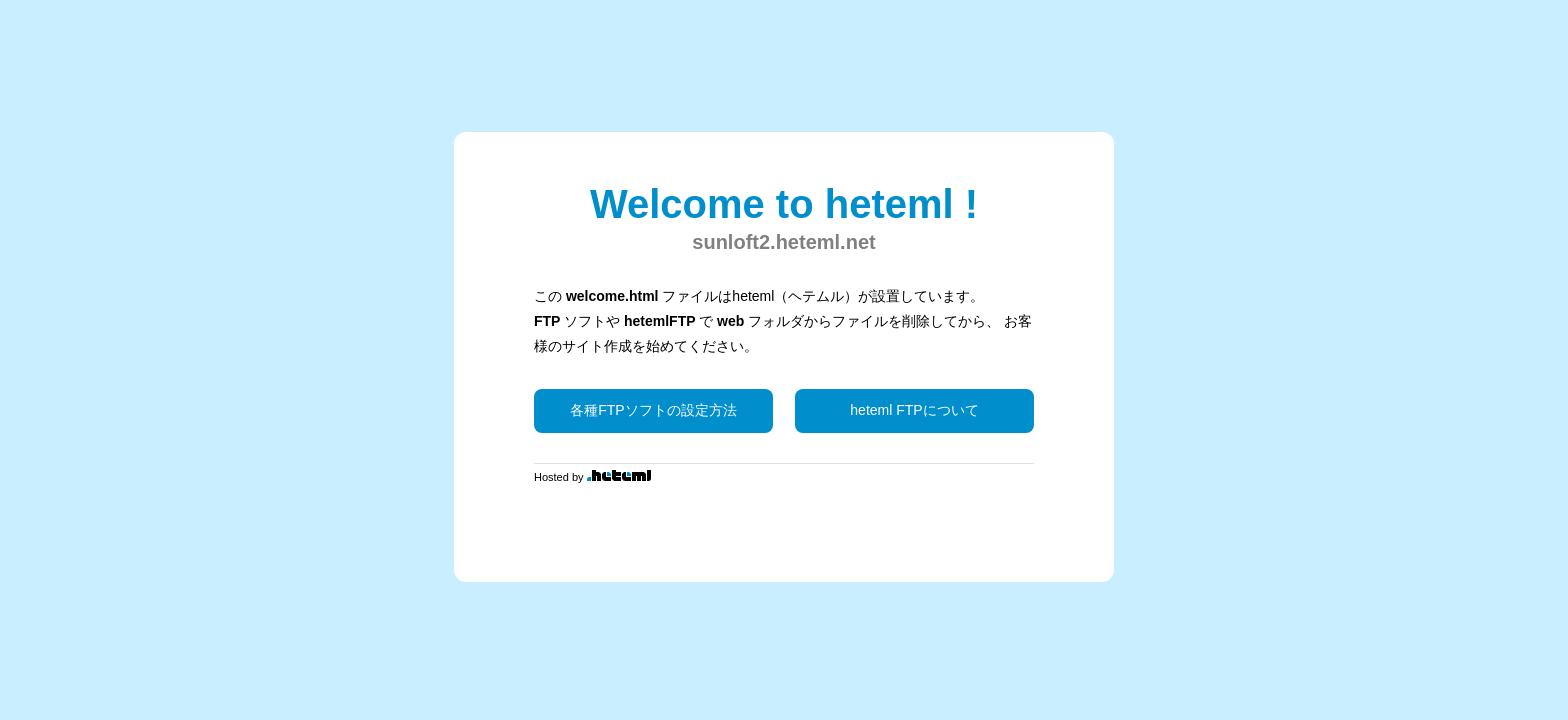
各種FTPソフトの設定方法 (653, 410)
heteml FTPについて (914, 410)
